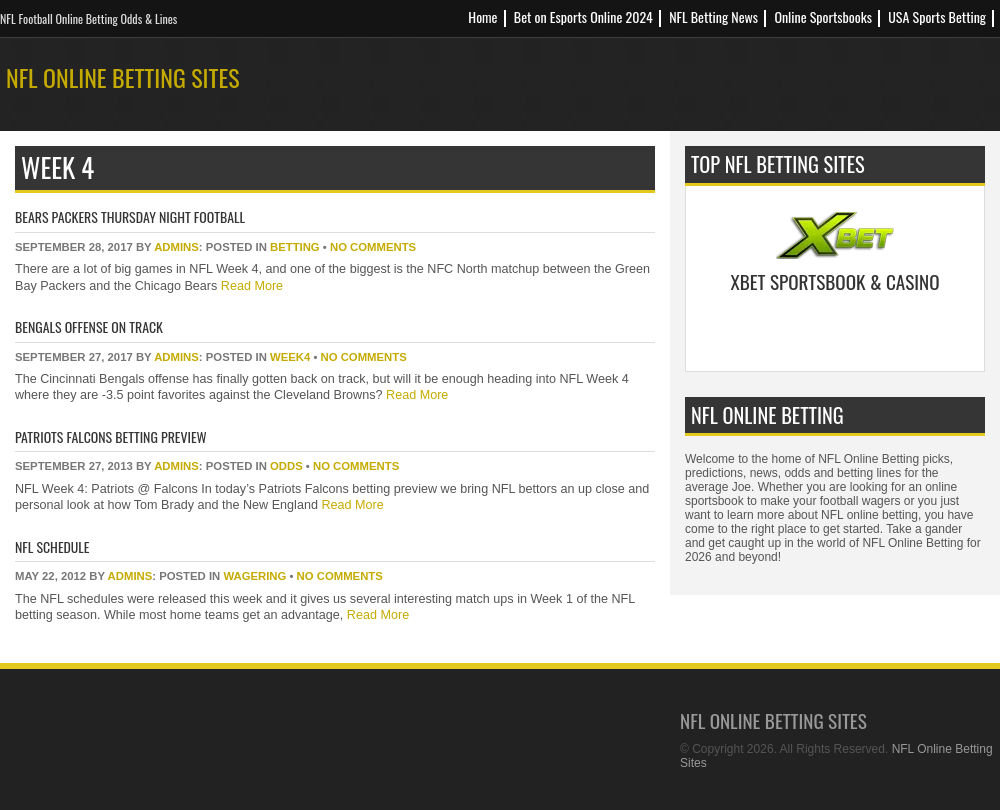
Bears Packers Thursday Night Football (130, 216)
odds (286, 466)
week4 (290, 357)
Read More (250, 286)
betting (295, 247)
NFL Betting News (713, 16)
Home (482, 16)
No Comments (373, 247)
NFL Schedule (52, 546)
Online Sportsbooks (823, 16)
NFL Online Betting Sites (123, 77)
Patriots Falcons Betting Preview (111, 436)
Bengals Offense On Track (89, 326)
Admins (176, 247)
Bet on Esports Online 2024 (583, 16)
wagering (254, 576)
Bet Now (835, 332)
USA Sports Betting (937, 16)
